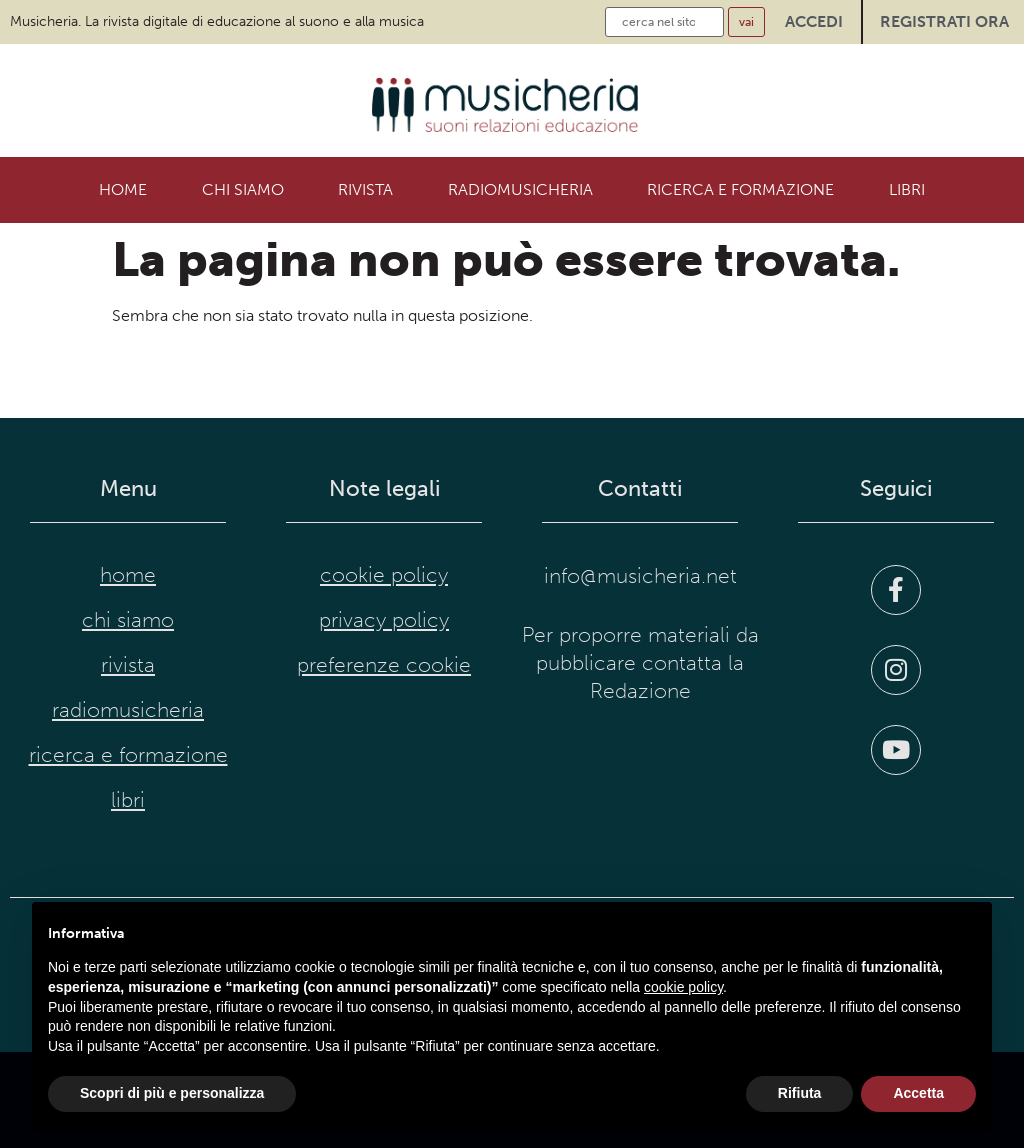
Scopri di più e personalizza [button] (172, 1093)
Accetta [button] (918, 1093)
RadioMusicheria (520, 189)
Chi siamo (243, 189)
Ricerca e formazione (740, 189)
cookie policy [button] (683, 987)
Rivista (365, 189)
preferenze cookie (384, 665)
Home (123, 189)
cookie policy (384, 575)
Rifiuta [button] (800, 1093)
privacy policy (384, 620)
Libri (907, 189)
